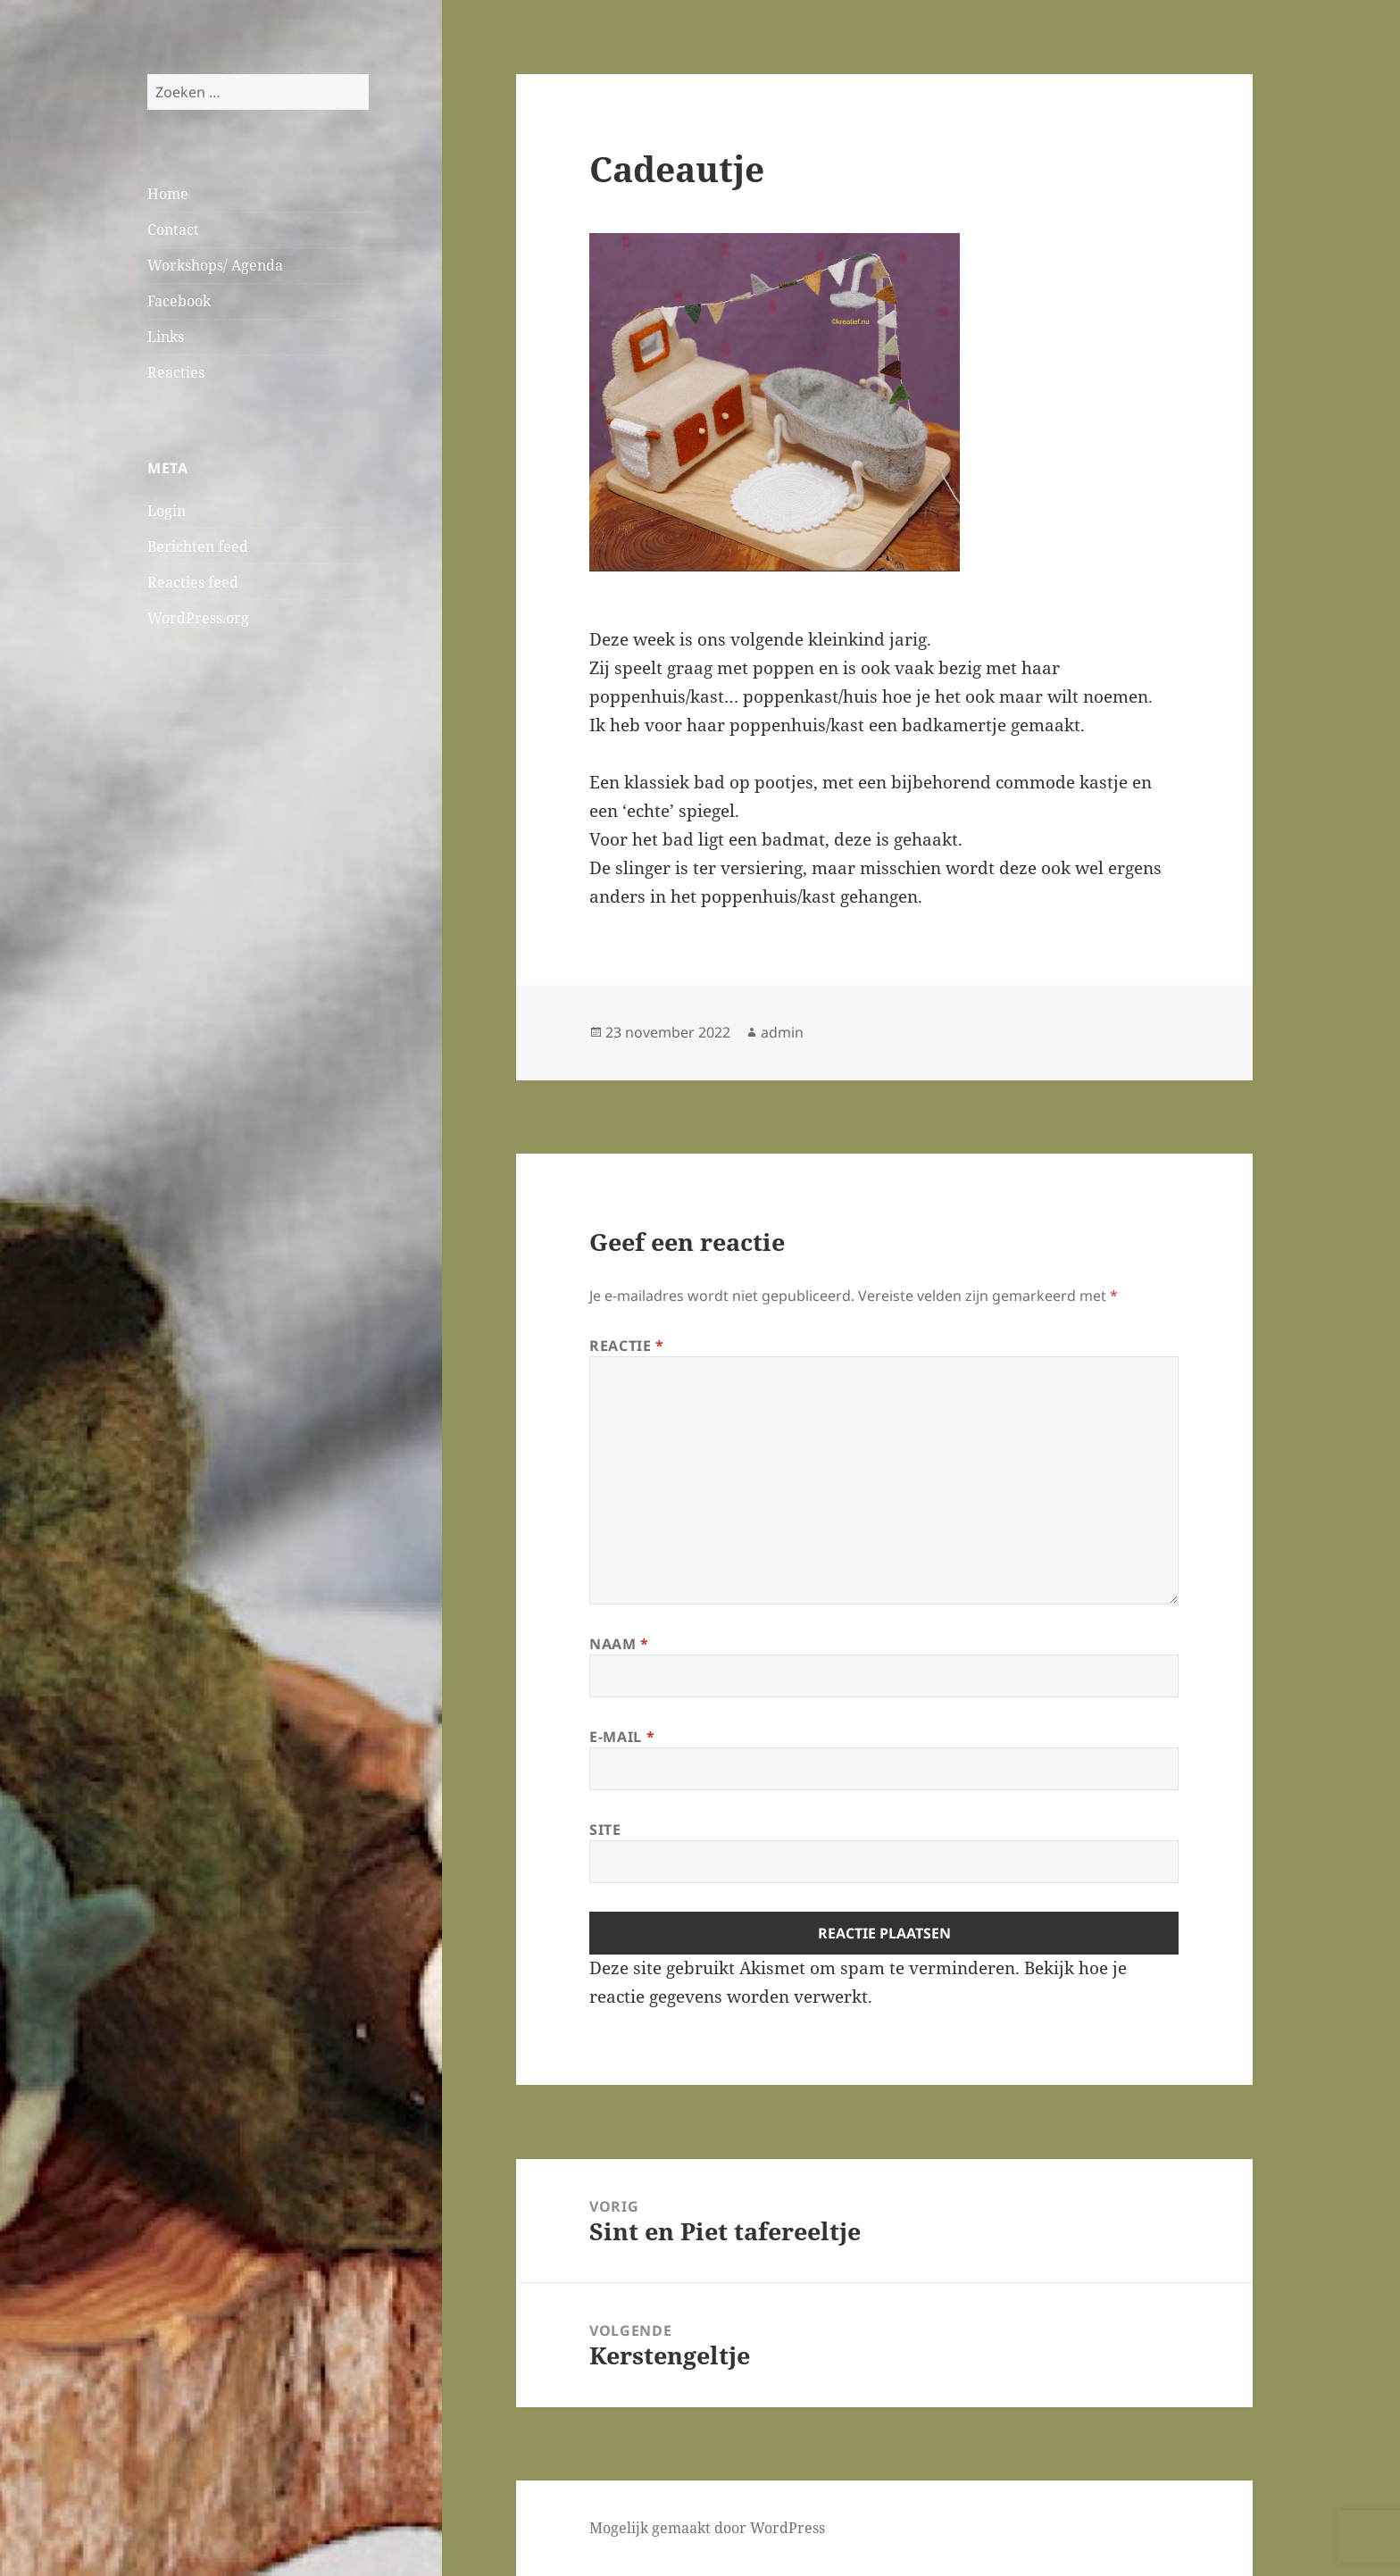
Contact (173, 229)
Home (167, 194)
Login (166, 511)
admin (782, 1032)
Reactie (626, 1345)
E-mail (621, 1737)
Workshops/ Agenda (215, 265)
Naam (619, 1644)
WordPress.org (198, 618)
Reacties (175, 372)
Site (605, 1829)
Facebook (179, 301)
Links (165, 336)
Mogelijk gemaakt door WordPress (707, 2528)
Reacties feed (192, 582)
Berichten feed (197, 546)
